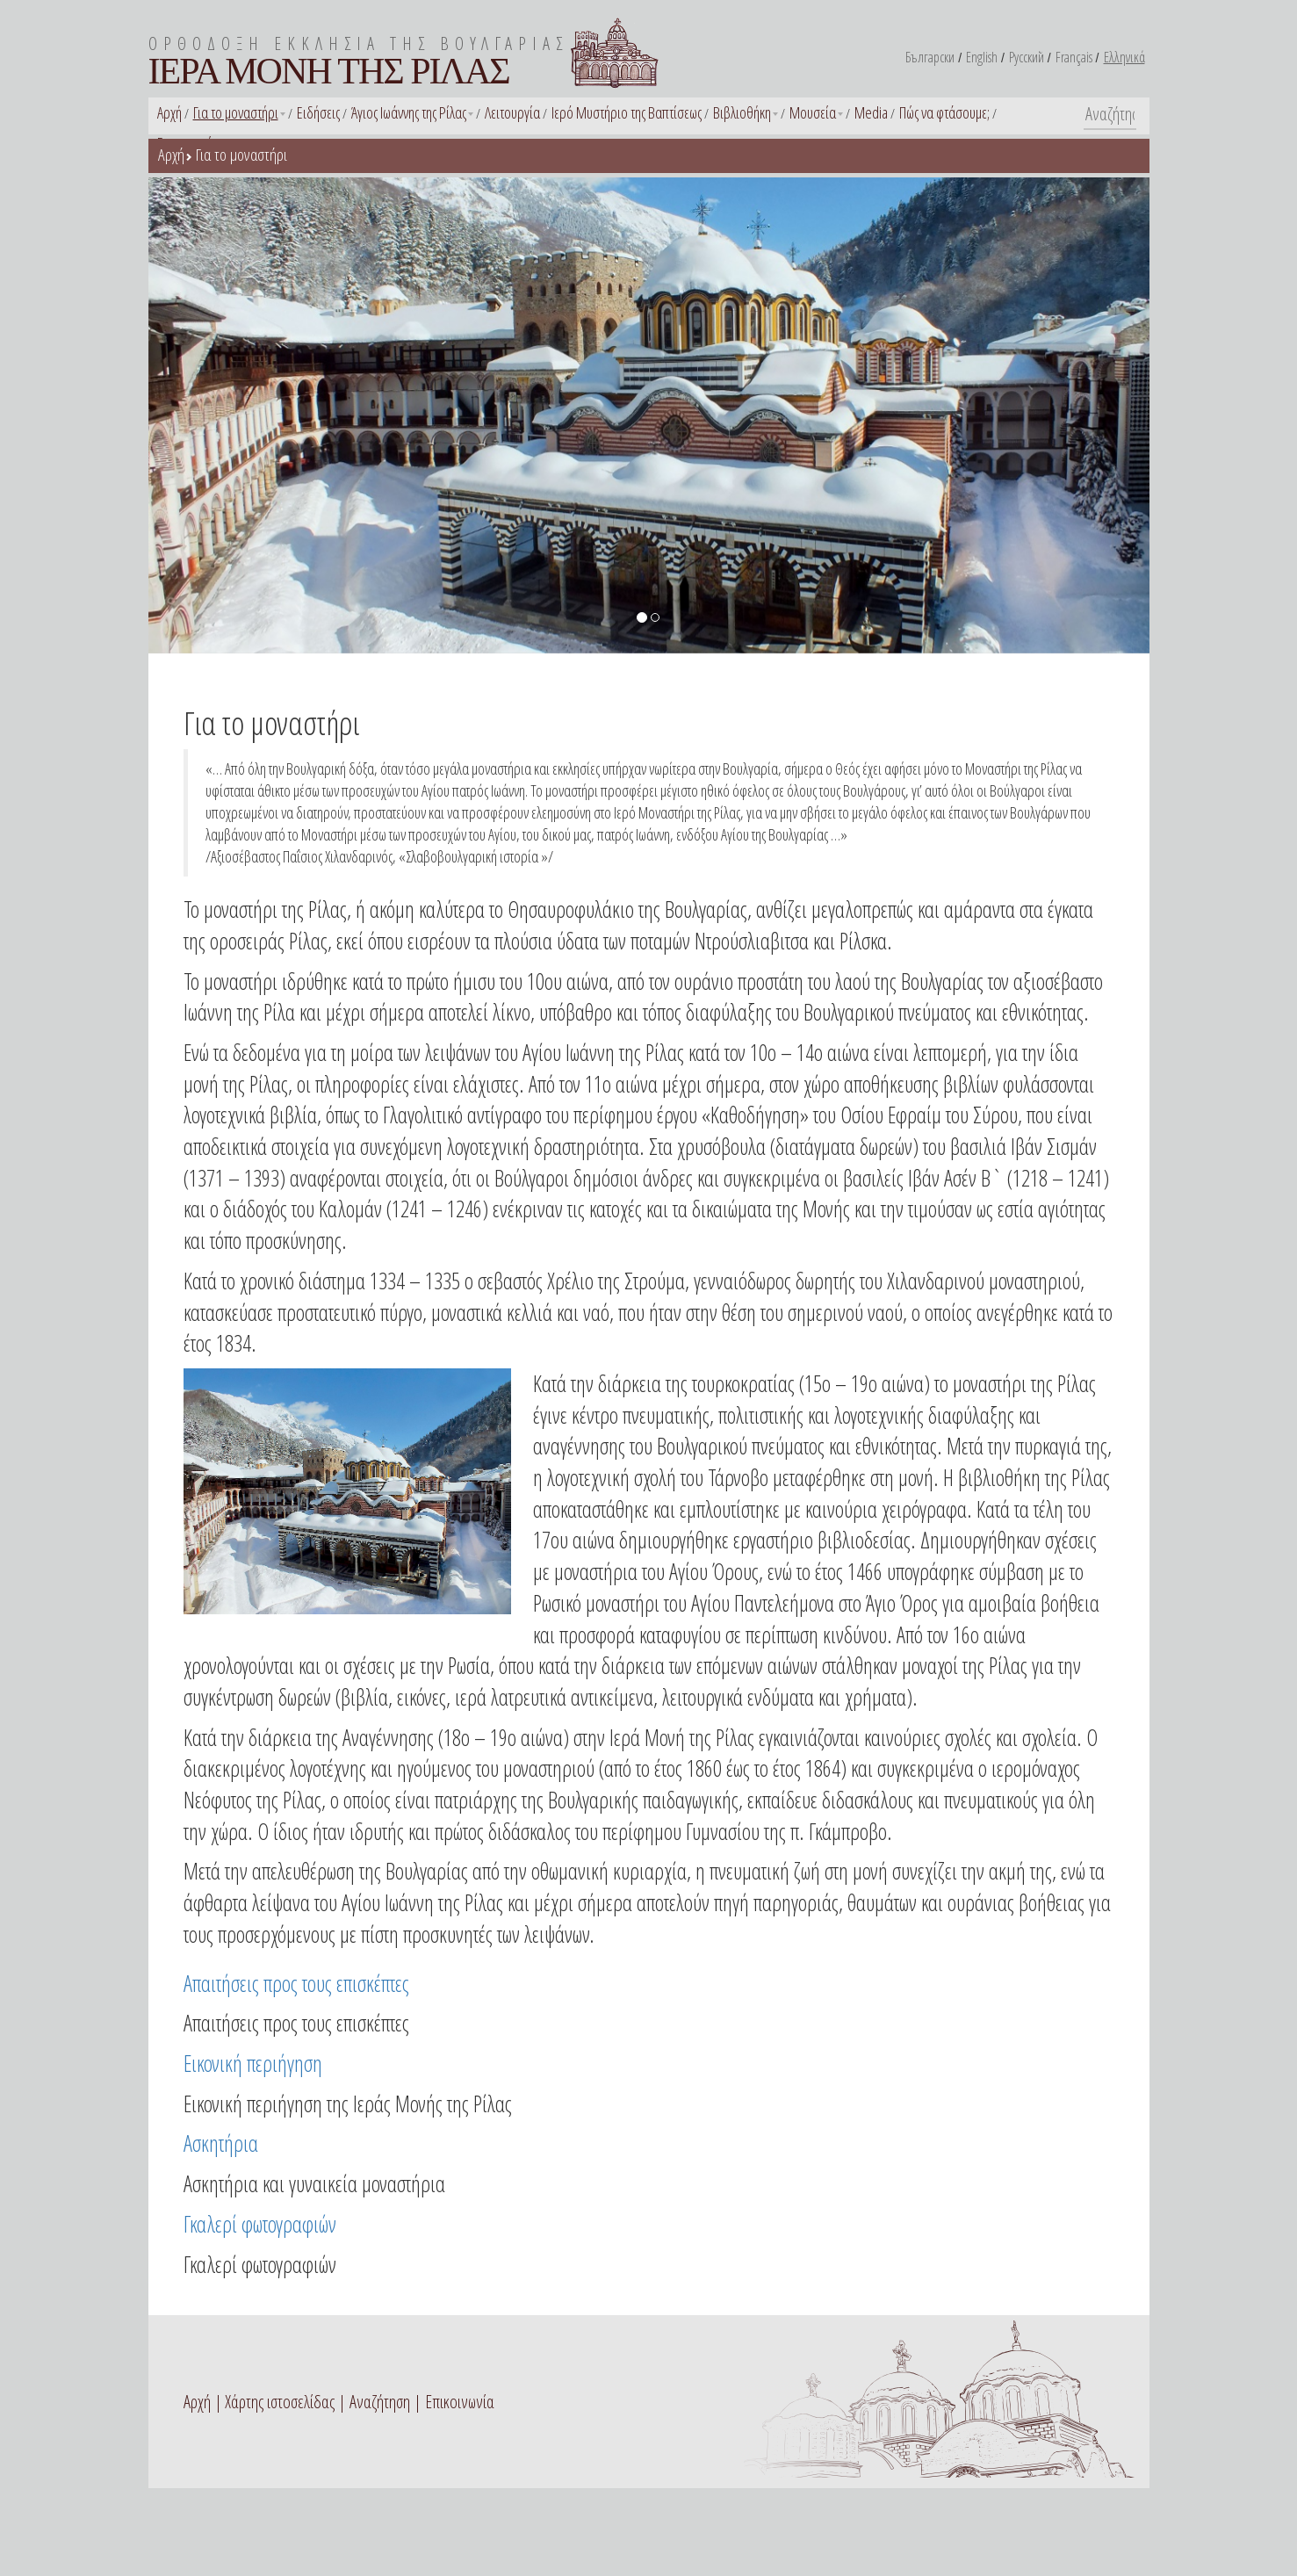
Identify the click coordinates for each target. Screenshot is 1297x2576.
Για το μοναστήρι (235, 112)
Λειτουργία (512, 112)
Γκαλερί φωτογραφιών (260, 2224)
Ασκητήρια (221, 2143)
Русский (1026, 57)
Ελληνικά (1124, 57)
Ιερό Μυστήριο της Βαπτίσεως (626, 112)
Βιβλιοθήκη (742, 112)
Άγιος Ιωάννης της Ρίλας (408, 112)
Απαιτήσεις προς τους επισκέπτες (296, 1983)
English (982, 57)
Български (930, 57)
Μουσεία (812, 112)
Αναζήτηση (379, 2402)
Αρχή (169, 112)
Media (871, 112)
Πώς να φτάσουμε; (944, 112)
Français (1074, 57)
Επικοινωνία (459, 2402)
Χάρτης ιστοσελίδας (280, 2402)
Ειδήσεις (318, 112)
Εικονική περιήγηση (253, 2063)
